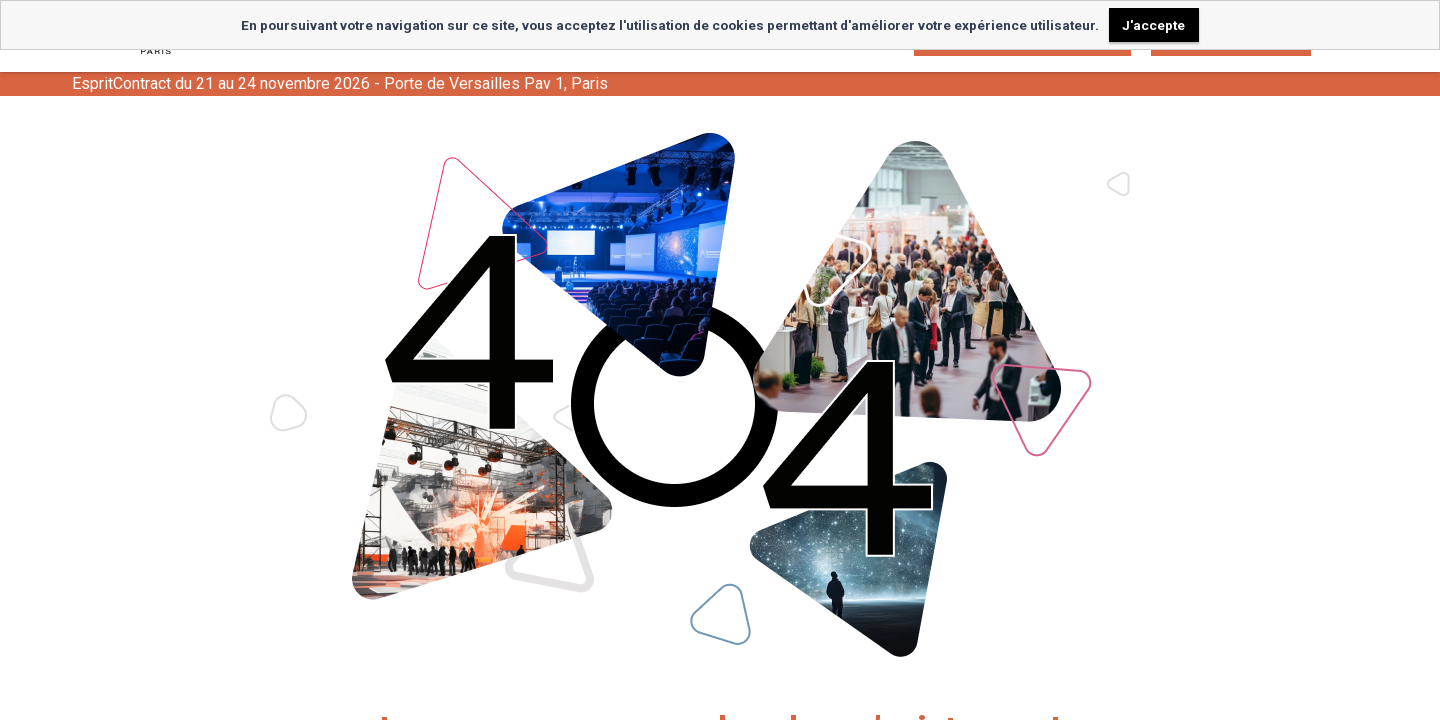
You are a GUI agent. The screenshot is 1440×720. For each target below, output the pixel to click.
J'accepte (1153, 25)
